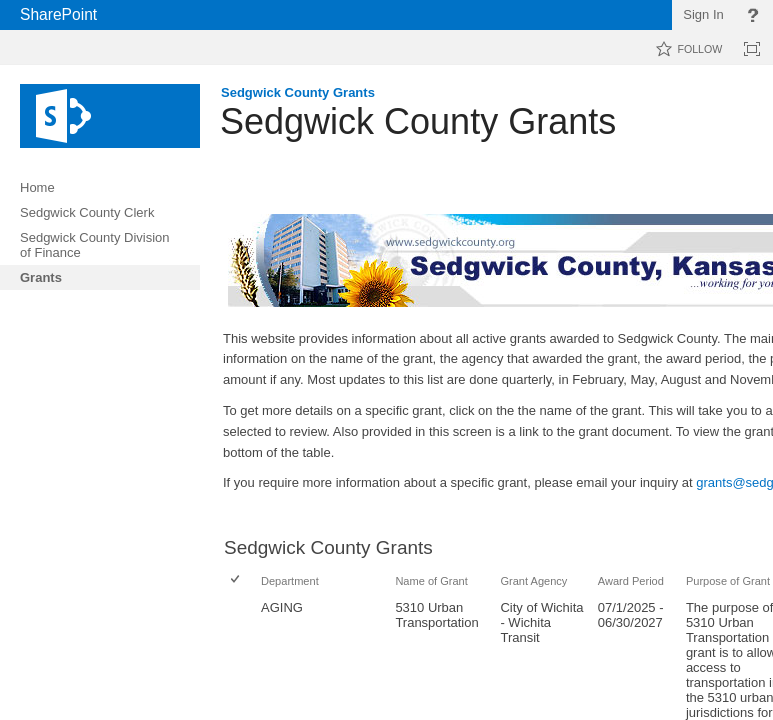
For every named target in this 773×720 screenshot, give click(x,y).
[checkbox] (236, 580)
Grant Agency (533, 581)
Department (290, 581)
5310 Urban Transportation (436, 615)
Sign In (703, 14)
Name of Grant (431, 581)
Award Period (631, 581)
